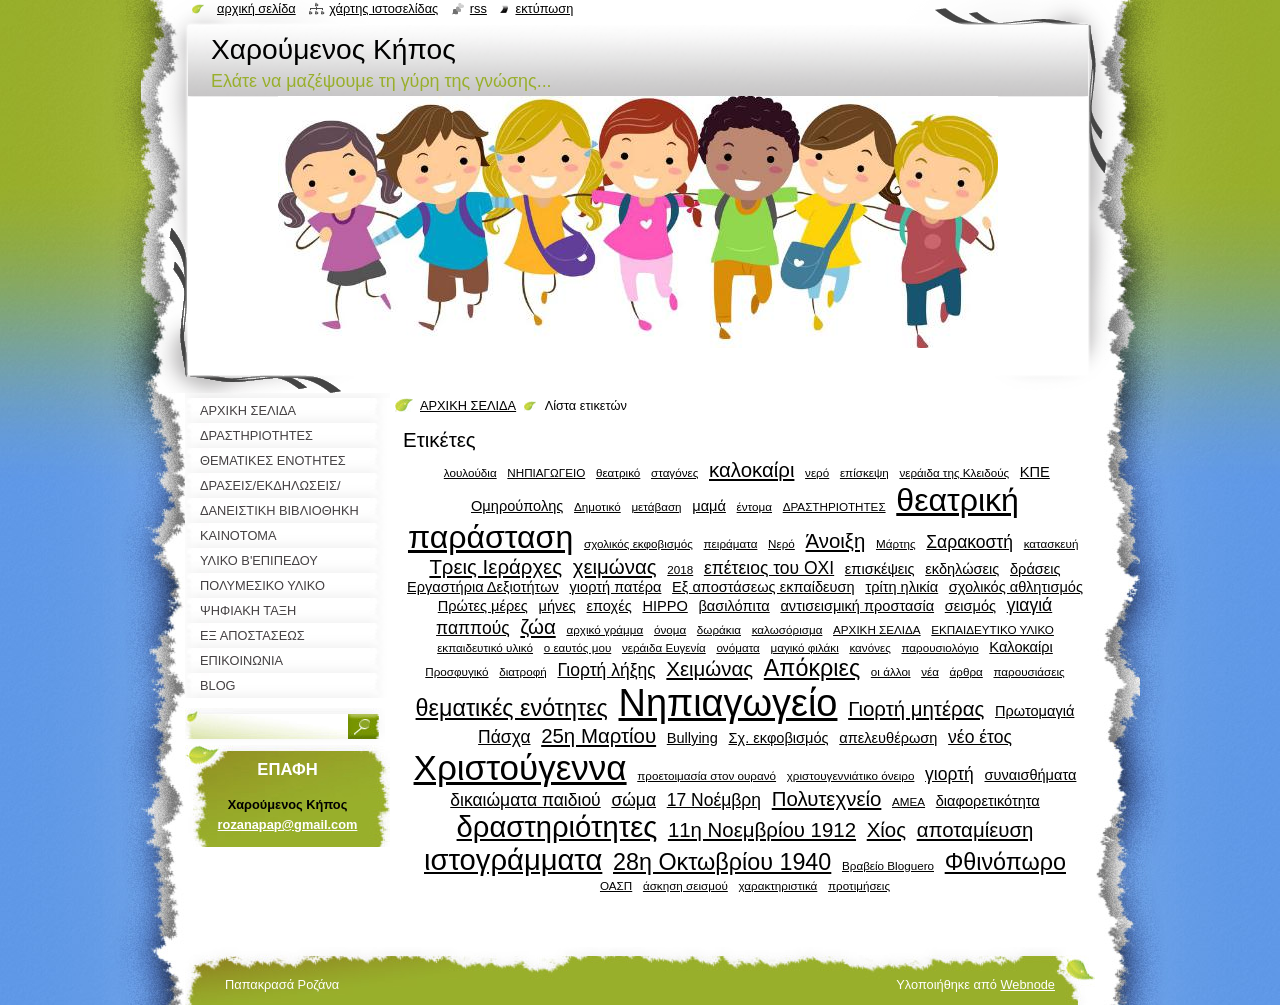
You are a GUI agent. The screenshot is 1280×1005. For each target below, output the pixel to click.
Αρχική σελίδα (256, 8)
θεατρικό (618, 472)
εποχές (609, 606)
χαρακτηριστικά (777, 885)
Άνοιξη (835, 541)
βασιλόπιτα (733, 606)
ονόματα (737, 647)
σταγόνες (674, 472)
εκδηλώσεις (962, 569)
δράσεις (1035, 569)
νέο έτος (980, 737)
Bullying (692, 738)
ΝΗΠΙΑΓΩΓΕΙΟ (546, 472)
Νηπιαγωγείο (728, 703)
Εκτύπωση (544, 8)
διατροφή (523, 671)
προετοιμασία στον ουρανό (706, 775)
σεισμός (970, 606)
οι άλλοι (891, 671)
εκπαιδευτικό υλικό (485, 647)
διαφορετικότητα (988, 801)
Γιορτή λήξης (606, 670)
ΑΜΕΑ (908, 801)
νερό (817, 472)
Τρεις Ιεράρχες (495, 567)
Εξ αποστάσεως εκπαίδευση (763, 587)
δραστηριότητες (557, 827)
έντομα (754, 506)
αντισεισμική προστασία (857, 606)
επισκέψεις (880, 569)
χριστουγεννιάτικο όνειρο (851, 775)
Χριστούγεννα (520, 767)
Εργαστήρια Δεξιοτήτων (483, 587)
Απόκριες (812, 668)
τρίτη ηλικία (901, 587)
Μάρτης (896, 543)
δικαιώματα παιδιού (525, 800)
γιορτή (949, 774)
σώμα (633, 800)
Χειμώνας (709, 669)
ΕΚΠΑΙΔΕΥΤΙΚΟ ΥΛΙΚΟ (992, 629)
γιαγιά (1030, 605)
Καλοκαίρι (1020, 647)
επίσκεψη (864, 472)
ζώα (537, 627)
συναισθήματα (1030, 775)
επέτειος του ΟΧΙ (769, 568)
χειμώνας (615, 567)
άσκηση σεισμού (685, 885)
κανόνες (869, 647)
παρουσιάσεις (1028, 671)
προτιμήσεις (859, 885)
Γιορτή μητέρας (916, 709)
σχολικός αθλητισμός (1016, 587)
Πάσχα (504, 737)
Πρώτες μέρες (483, 606)
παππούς (473, 628)
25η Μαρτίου (598, 736)
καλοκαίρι (751, 470)
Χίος (886, 830)
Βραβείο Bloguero (888, 865)
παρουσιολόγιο (939, 647)
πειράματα (731, 543)
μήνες (557, 606)
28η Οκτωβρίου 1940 (722, 862)
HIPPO (664, 606)
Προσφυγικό (456, 671)
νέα (930, 671)
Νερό (781, 543)
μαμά (709, 506)
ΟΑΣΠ (616, 885)
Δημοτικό (597, 506)
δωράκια (719, 629)
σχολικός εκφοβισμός (638, 543)
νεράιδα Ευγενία (664, 647)
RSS (478, 8)
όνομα (670, 629)
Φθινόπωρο (1005, 862)
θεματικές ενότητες (512, 708)
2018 (680, 569)
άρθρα (966, 671)
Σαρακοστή (969, 542)
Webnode (1027, 984)
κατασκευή (1051, 543)
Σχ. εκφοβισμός (779, 738)
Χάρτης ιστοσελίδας (383, 8)
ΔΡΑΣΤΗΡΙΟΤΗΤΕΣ (834, 506)
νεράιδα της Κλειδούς (954, 472)
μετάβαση (656, 506)
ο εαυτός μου (578, 647)
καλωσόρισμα (787, 629)
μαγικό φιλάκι (805, 647)
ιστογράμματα (513, 860)
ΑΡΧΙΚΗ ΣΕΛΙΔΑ (468, 405)
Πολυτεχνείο (827, 799)
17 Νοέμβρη (714, 800)
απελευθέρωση (888, 738)
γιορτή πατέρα (616, 587)
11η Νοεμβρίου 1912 (762, 830)
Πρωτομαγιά (1034, 711)
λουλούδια (470, 472)
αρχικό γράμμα (604, 629)
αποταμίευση (975, 830)
